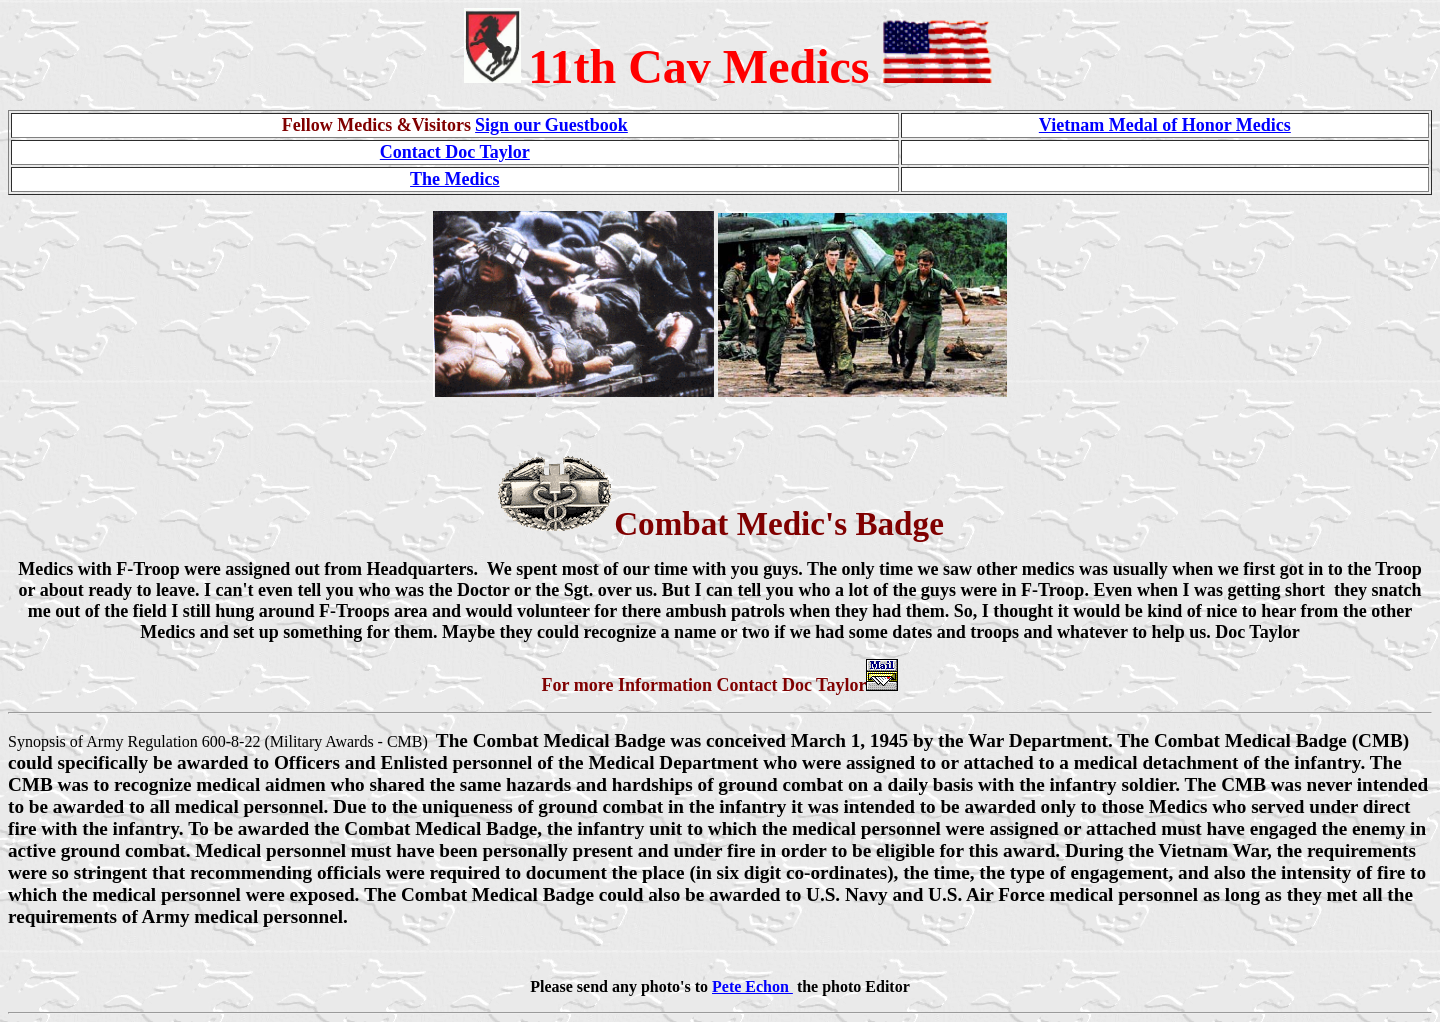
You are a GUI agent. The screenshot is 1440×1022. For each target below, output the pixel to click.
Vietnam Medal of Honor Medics (1165, 125)
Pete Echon (752, 986)
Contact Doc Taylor (455, 152)
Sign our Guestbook (551, 125)
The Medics (455, 179)
